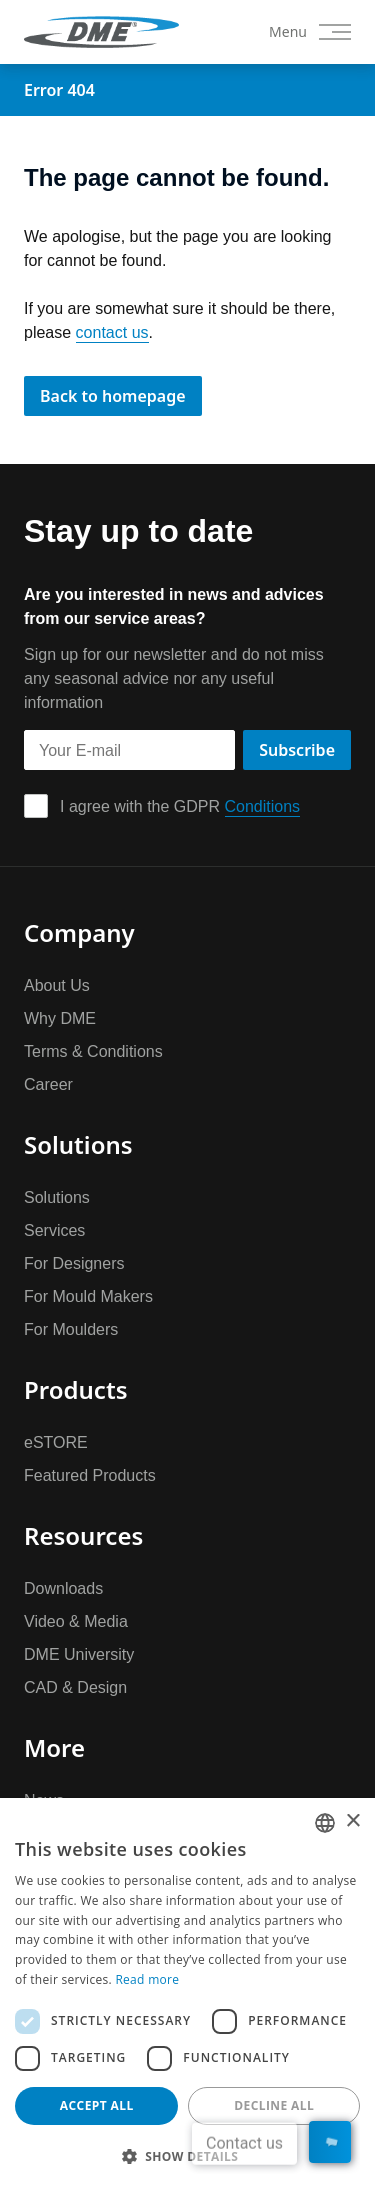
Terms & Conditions (93, 1051)
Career (48, 1084)
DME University (79, 1654)
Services (54, 1230)
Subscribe (297, 750)
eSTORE (56, 1442)
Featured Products (90, 1475)
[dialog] (187, 1992)
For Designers (74, 1263)
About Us (57, 985)
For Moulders (71, 1329)
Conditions (263, 806)
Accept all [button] (97, 2105)
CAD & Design (75, 1687)
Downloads (63, 1588)
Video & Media (76, 1621)
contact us (112, 332)
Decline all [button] (274, 2105)
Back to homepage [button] (113, 396)
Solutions (57, 1197)
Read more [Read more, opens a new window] (147, 1979)
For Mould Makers (88, 1296)
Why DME (60, 1018)
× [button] (352, 1821)
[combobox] (325, 1823)
